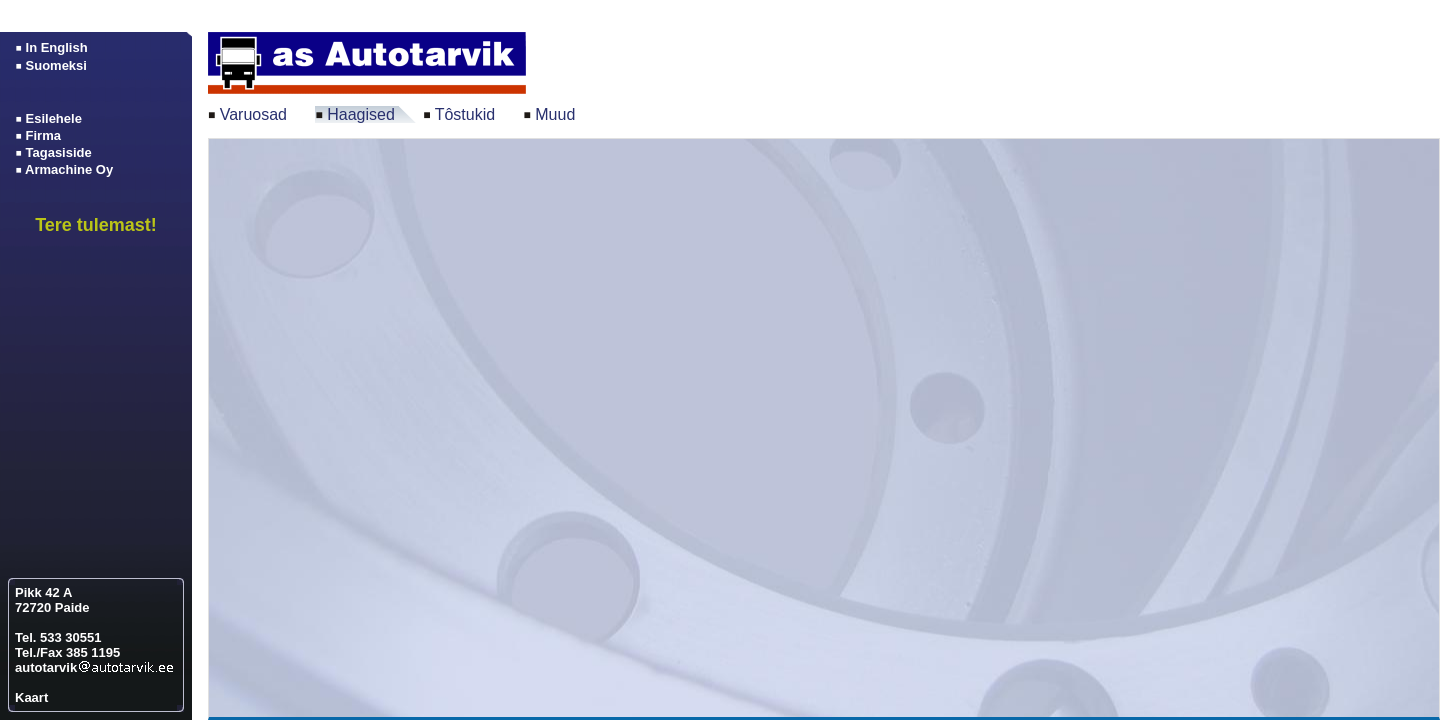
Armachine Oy (69, 169)
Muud (555, 114)
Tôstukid (465, 114)
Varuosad (253, 114)
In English (57, 47)
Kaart (31, 697)
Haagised (361, 114)
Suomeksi (56, 65)
